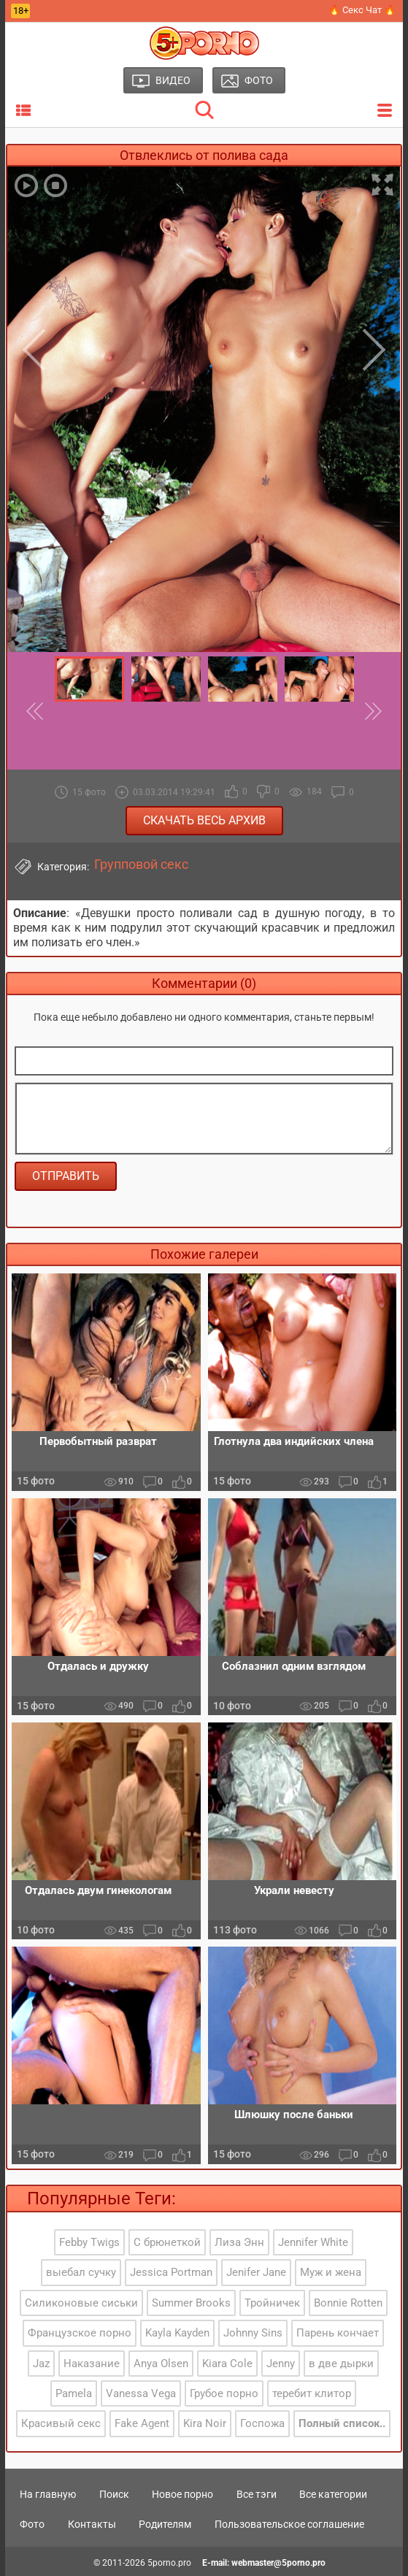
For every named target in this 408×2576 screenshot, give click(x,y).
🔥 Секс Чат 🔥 (362, 9)
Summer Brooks (191, 2302)
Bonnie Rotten (348, 2302)
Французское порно (79, 2332)
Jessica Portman (171, 2272)
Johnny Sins (252, 2332)
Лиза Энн (239, 2242)
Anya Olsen (161, 2363)
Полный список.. (342, 2423)
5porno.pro (169, 2563)
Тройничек (272, 2302)
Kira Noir (204, 2423)
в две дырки (341, 2363)
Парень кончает (337, 2332)
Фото (32, 2524)
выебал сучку (81, 2272)
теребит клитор (311, 2393)
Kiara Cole (227, 2363)
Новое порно (182, 2494)
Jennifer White (313, 2242)
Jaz (41, 2363)
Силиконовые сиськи (81, 2302)
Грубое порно (224, 2393)
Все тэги (256, 2494)
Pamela (73, 2393)
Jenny (280, 2363)
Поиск (114, 2494)
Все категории (333, 2494)
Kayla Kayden (177, 2332)
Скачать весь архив (204, 820)
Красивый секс (61, 2423)
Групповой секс (141, 864)
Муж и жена (330, 2272)
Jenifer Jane (256, 2272)
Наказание (91, 2363)
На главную (48, 2494)
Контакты (92, 2524)
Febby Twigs (89, 2242)
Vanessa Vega (141, 2393)
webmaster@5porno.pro (278, 2563)
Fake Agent (142, 2423)
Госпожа (262, 2423)
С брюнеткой (167, 2242)
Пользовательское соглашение (289, 2524)
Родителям (165, 2524)
